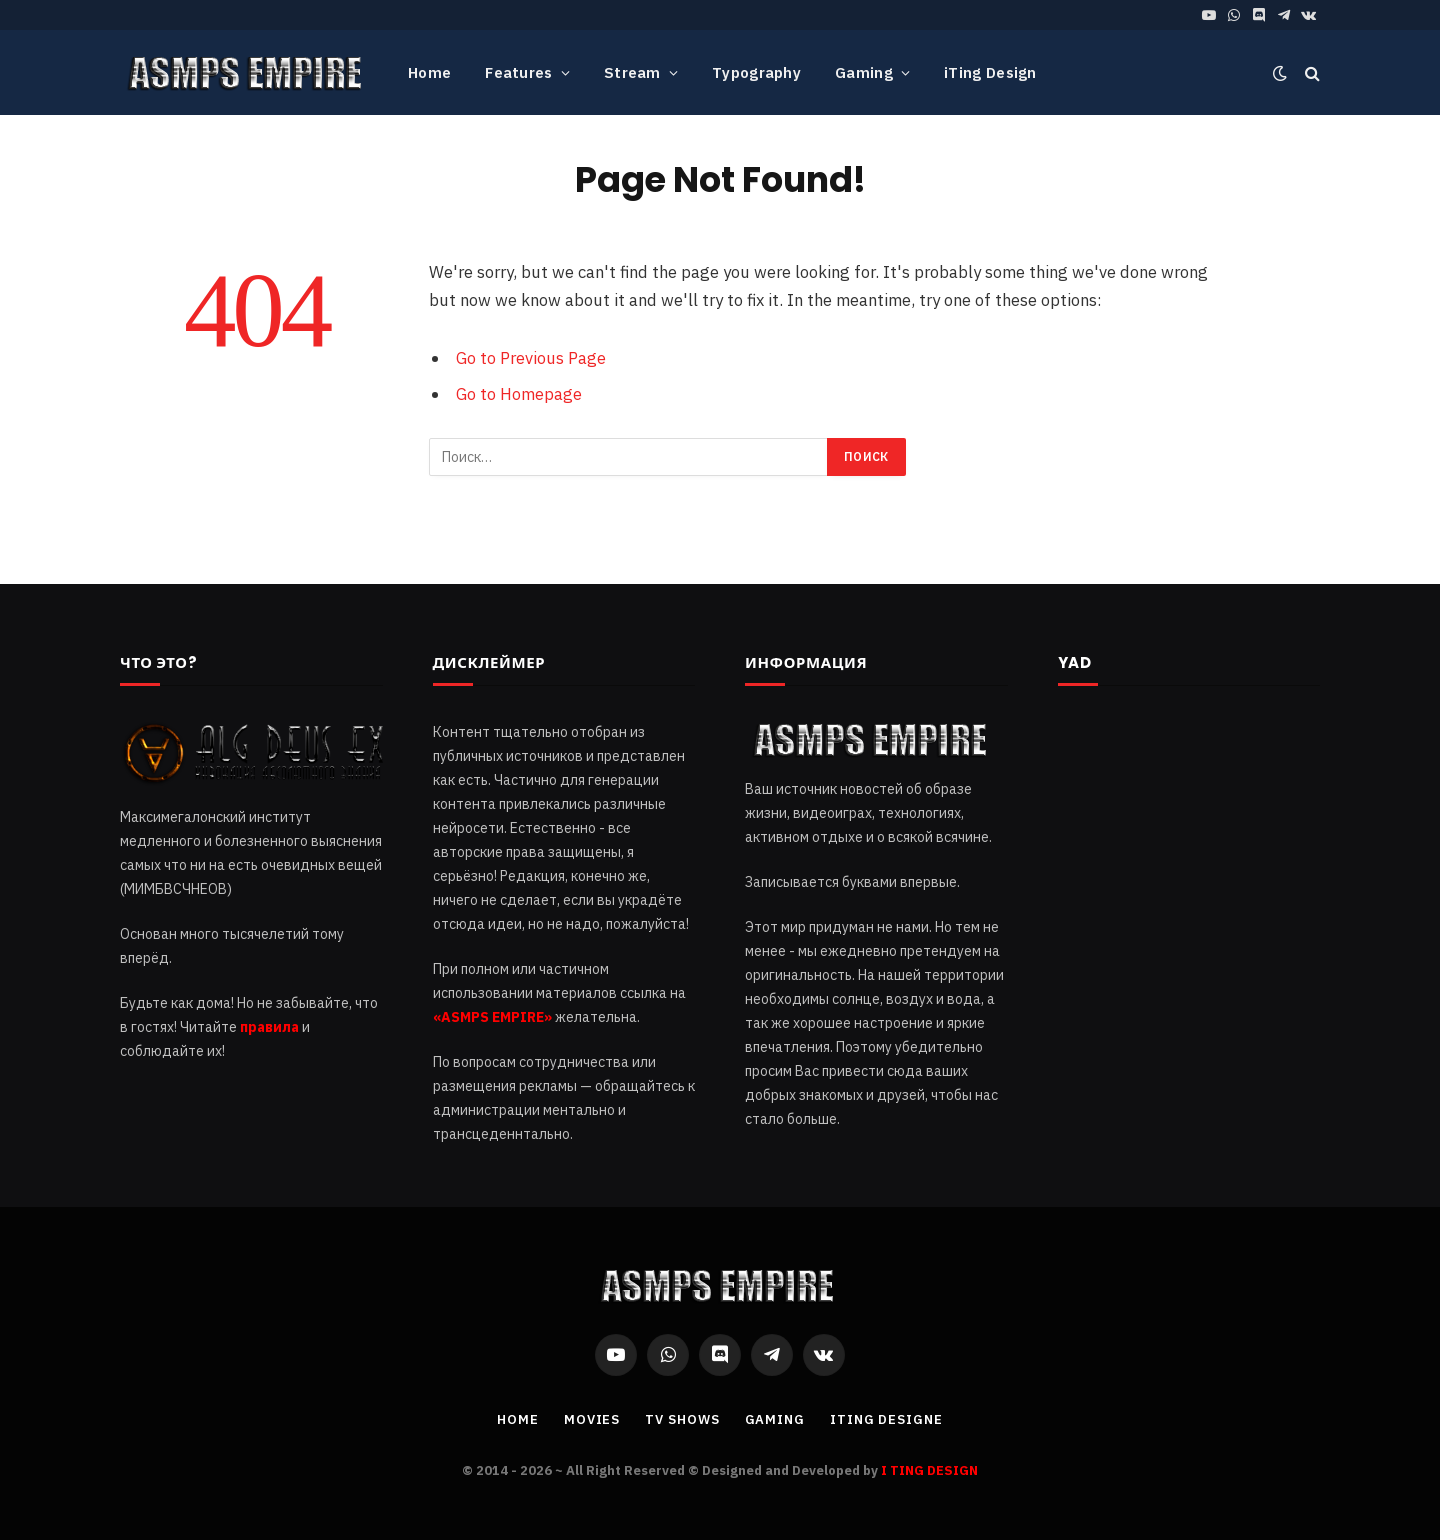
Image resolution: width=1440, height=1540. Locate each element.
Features (518, 72)
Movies (592, 1419)
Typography (756, 72)
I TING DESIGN (929, 1470)
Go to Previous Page (531, 358)
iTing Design (990, 72)
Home (429, 72)
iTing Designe (886, 1419)
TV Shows (682, 1419)
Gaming (864, 72)
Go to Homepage (519, 394)
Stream (632, 72)
